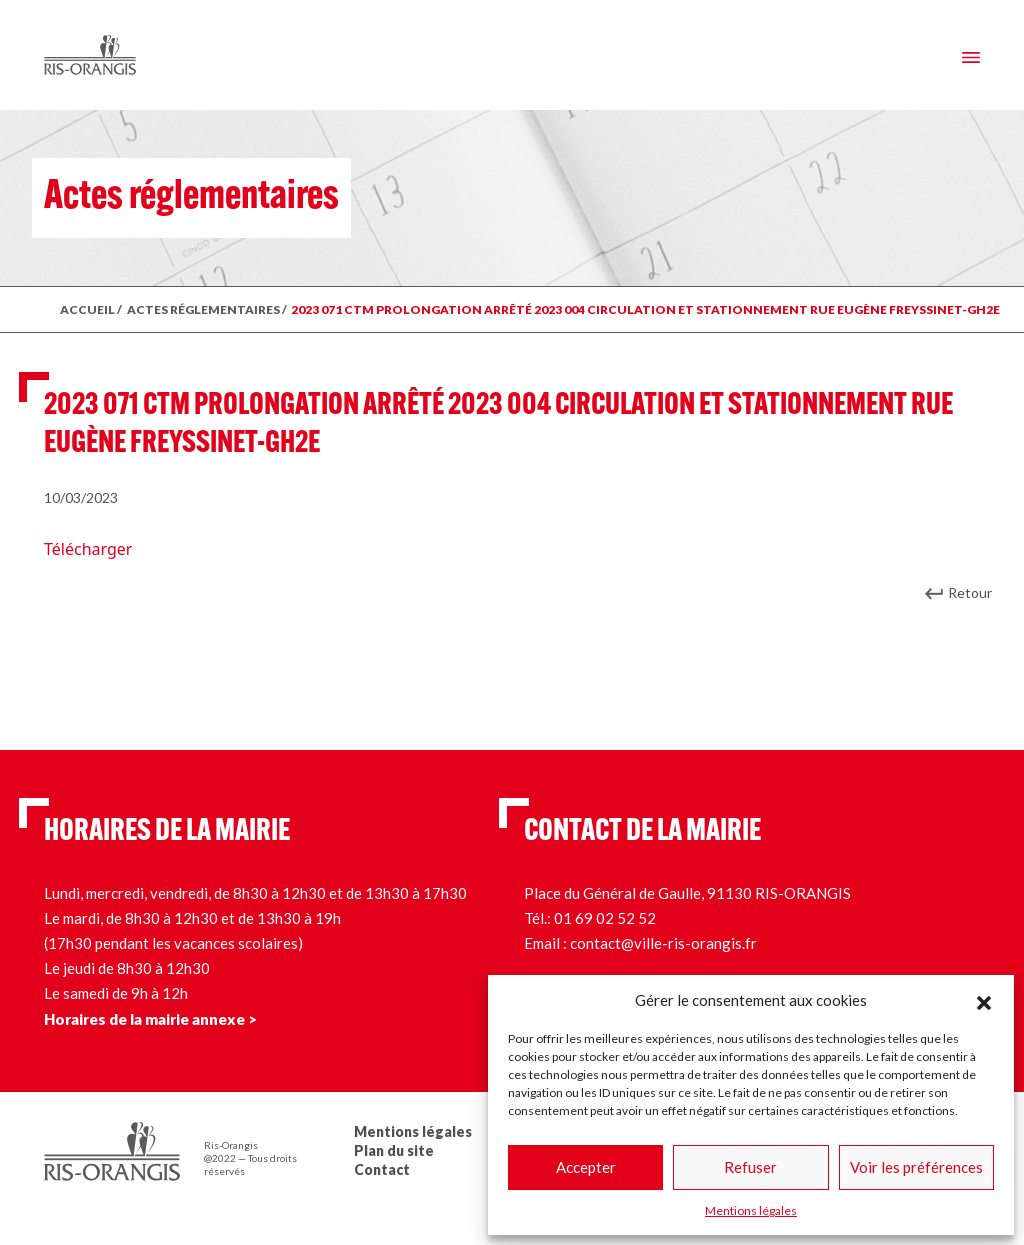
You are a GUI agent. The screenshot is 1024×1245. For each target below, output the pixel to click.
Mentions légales (751, 1210)
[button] (984, 1000)
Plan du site (394, 1150)
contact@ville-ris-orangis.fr (663, 943)
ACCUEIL (87, 309)
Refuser (750, 1167)
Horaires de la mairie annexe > (150, 1019)
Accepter (586, 1167)
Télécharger (88, 549)
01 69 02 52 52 (605, 918)
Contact (382, 1169)
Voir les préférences (916, 1167)
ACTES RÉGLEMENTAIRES (203, 309)
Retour (970, 592)
